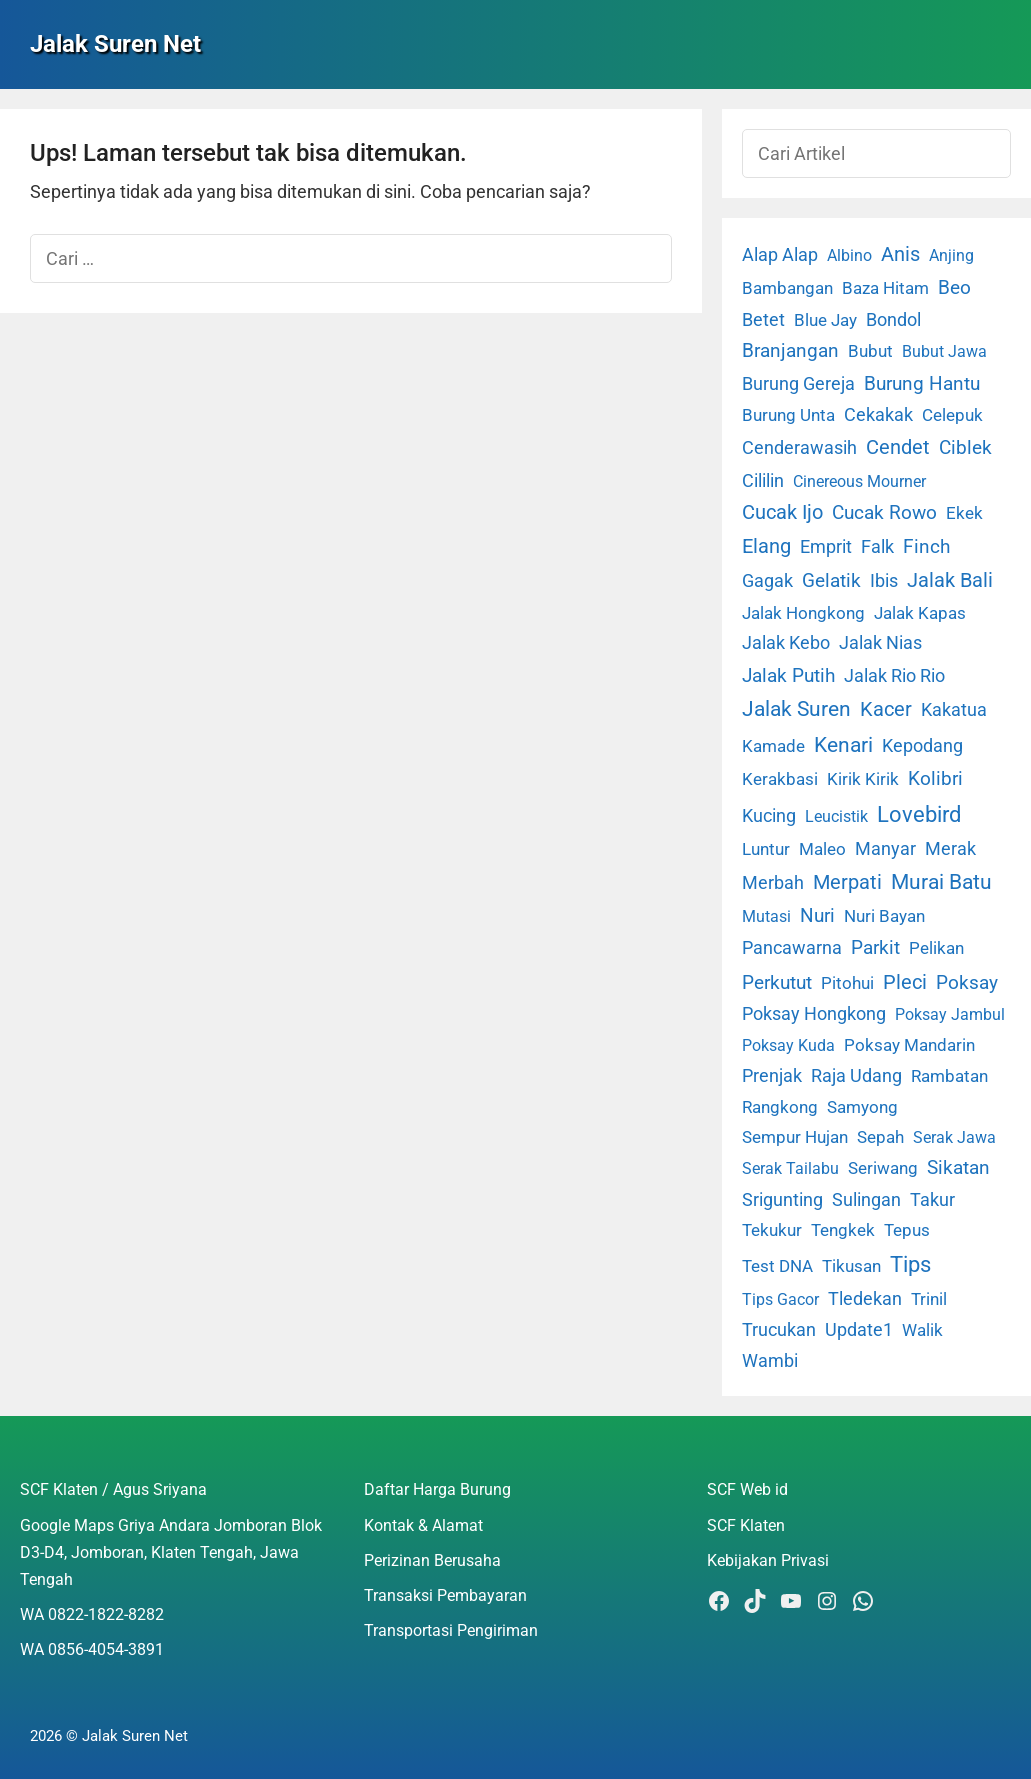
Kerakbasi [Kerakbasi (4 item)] (780, 779)
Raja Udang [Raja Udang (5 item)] (856, 1076)
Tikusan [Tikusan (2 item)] (851, 1266)
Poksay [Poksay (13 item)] (967, 983)
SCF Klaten (746, 1525)
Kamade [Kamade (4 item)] (773, 746)
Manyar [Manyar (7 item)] (885, 848)
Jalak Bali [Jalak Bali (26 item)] (950, 580)
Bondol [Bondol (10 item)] (893, 319)
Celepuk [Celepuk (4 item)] (952, 415)
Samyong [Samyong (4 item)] (862, 1107)
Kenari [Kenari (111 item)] (843, 744)
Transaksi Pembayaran (445, 1595)
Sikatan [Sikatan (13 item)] (958, 1168)
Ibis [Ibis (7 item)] (884, 580)
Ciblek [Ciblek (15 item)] (965, 448)
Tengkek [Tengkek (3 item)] (843, 1230)
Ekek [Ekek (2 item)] (964, 513)
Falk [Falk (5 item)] (877, 547)
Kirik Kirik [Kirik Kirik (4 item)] (863, 779)
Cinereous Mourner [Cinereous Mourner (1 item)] (859, 481)
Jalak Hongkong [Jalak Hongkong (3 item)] (803, 613)
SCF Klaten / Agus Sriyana (113, 1489)
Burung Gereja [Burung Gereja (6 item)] (798, 384)
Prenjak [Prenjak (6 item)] (772, 1076)
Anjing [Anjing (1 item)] (951, 255)
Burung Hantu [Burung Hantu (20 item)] (922, 383)
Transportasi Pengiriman (451, 1630)
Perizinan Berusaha (432, 1560)
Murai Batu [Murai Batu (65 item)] (941, 882)
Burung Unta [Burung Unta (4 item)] (788, 415)
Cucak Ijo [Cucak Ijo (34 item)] (782, 512)
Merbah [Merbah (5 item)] (773, 883)
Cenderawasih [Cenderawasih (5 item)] (799, 448)
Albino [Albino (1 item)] (849, 255)
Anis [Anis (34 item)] (900, 254)
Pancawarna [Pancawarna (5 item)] (792, 948)
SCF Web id (747, 1489)
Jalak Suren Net (115, 44)
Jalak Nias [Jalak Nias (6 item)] (880, 643)
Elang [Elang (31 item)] (766, 546)
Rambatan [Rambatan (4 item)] (949, 1076)
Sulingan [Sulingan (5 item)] (866, 1200)
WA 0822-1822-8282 (92, 1614)
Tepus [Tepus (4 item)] (907, 1230)
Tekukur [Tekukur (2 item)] (772, 1230)
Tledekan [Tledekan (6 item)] (865, 1299)
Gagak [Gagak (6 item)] (767, 581)
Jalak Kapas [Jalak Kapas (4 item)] (920, 613)
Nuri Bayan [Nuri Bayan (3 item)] (884, 916)
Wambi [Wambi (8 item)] (770, 1360)
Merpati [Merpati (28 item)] (847, 882)
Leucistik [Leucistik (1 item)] (836, 816)
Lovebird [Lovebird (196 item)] (919, 814)
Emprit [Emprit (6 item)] (826, 547)
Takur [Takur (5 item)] (932, 1200)
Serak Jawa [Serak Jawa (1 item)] (954, 1137)
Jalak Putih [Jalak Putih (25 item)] (788, 675)
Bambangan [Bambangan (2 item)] (787, 288)
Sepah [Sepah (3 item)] (880, 1137)
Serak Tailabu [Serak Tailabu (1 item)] (790, 1168)
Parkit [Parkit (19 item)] (875, 947)
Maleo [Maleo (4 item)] (822, 849)
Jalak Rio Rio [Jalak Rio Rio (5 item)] (894, 676)
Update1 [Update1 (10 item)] (859, 1329)
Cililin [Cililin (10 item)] (763, 480)
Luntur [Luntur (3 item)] (766, 849)
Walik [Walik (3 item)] (922, 1330)
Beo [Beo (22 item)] (954, 287)
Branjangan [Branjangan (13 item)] (790, 351)
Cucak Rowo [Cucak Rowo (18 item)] (884, 512)
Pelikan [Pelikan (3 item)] (936, 948)
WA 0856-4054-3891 (92, 1649)
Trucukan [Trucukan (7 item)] (779, 1329)
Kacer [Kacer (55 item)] (886, 709)
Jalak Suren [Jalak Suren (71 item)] (796, 709)
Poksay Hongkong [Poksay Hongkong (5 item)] (814, 1014)
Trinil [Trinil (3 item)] (929, 1299)
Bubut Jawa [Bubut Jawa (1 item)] (944, 351)
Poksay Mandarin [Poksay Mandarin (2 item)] (909, 1045)
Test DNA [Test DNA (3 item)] (777, 1266)
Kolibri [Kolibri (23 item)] (935, 778)
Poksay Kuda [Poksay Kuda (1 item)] (788, 1045)
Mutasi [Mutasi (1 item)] (766, 916)
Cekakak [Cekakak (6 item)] (878, 415)
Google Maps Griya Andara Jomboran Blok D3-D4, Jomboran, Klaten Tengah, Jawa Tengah (171, 1552)
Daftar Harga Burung (437, 1489)
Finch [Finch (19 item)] (926, 546)
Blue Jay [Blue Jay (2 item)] (825, 320)
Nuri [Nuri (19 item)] (817, 915)
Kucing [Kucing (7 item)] (769, 815)
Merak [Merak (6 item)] (950, 849)
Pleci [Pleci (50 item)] (905, 982)
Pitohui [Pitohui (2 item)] (847, 983)
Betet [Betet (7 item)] (763, 319)
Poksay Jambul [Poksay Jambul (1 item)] (950, 1014)
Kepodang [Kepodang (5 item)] (922, 746)
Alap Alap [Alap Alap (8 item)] (780, 254)
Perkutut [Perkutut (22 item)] (777, 982)
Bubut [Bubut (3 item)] (870, 351)
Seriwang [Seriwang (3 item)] (883, 1168)
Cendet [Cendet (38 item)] (898, 447)
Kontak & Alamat (423, 1525)
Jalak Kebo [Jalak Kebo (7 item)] (786, 642)
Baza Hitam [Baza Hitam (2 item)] (885, 288)
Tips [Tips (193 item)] (910, 1264)
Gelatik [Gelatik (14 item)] (831, 581)
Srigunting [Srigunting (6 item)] (782, 1200)
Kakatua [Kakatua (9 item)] (954, 709)
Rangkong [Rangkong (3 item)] (780, 1107)
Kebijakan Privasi (768, 1560)
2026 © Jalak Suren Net (109, 1736)
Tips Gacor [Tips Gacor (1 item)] (780, 1299)
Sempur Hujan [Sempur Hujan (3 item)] (795, 1137)
